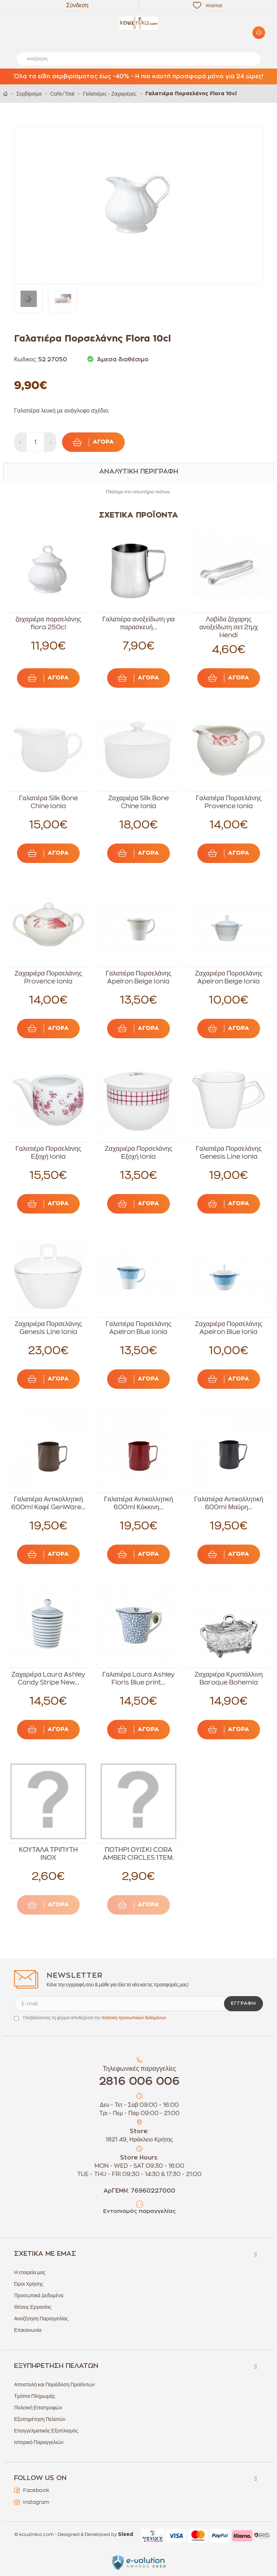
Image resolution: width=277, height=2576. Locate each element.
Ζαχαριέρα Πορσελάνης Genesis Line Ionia (48, 1328)
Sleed (125, 2534)
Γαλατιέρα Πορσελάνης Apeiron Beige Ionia (138, 977)
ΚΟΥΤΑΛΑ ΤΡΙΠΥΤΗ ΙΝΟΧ (48, 1853)
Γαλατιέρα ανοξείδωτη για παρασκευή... (138, 623)
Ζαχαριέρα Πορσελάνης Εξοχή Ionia (138, 1152)
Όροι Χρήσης (28, 2283)
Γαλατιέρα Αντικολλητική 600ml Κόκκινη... (138, 1503)
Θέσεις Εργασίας (33, 2306)
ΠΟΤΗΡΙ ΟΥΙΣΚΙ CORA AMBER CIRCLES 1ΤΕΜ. (138, 1853)
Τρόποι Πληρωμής (34, 2396)
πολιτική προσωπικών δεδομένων (134, 2018)
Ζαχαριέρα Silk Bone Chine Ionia (138, 802)
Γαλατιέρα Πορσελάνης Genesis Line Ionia (228, 1152)
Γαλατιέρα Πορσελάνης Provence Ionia (228, 802)
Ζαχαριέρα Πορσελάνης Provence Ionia (48, 977)
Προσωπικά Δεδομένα (38, 2295)
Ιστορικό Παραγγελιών (38, 2442)
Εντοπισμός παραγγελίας (139, 2211)
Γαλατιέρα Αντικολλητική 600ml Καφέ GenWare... (48, 1503)
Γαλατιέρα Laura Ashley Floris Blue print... (138, 1678)
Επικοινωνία (27, 2330)
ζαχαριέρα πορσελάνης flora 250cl (48, 623)
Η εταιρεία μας (29, 2272)
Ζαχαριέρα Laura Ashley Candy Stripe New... (48, 1678)
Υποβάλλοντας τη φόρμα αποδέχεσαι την (94, 2018)
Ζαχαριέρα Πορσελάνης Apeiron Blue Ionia (229, 1328)
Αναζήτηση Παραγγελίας (41, 2318)
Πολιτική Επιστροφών (38, 2407)
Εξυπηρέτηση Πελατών (39, 2419)
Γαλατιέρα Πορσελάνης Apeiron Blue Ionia (138, 1328)
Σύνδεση (77, 5)
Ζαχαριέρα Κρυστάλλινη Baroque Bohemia (228, 1678)
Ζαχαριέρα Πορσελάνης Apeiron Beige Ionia (229, 977)
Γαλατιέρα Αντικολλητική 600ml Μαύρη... (228, 1503)
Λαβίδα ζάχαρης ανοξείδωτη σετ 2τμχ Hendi (228, 627)
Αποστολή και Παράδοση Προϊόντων (54, 2384)
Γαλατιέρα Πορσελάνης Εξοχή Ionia (48, 1152)
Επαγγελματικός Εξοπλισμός (46, 2430)
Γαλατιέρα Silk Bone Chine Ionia (48, 802)
